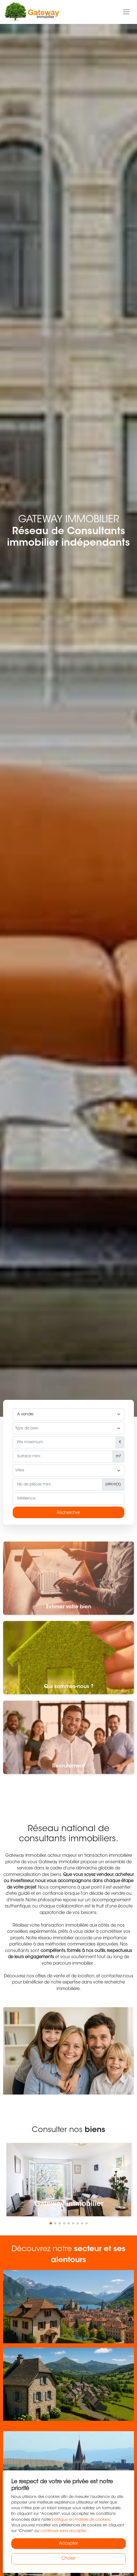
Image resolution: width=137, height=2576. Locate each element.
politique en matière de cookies (81, 2520)
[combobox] (68, 1428)
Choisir (68, 2559)
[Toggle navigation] (126, 12)
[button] (51, 2223)
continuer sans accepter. (64, 2531)
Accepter (68, 2544)
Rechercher (68, 1513)
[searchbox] (68, 1429)
